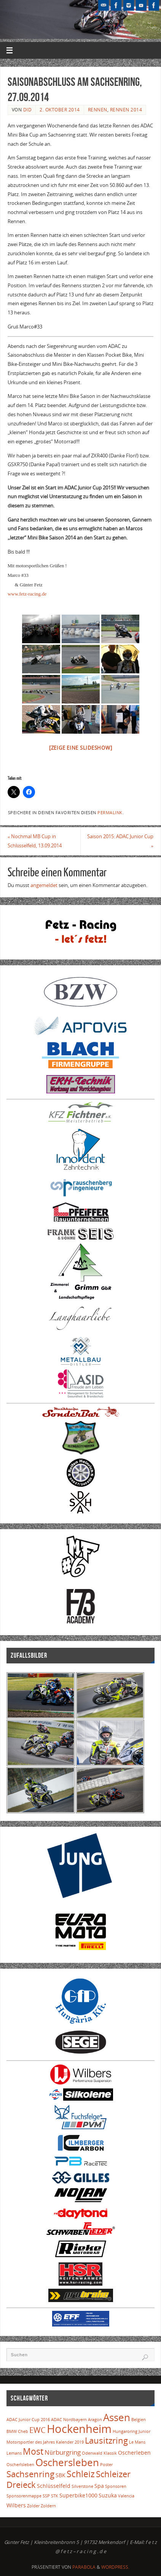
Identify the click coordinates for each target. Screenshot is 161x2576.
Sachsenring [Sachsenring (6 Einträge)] (30, 2473)
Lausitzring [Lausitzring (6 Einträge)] (106, 2440)
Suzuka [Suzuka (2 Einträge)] (108, 2495)
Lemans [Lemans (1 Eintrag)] (14, 2453)
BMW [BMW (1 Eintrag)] (11, 2431)
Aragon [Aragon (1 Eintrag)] (95, 2419)
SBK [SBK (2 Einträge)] (60, 2475)
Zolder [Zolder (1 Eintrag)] (33, 2505)
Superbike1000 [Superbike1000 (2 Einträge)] (78, 2495)
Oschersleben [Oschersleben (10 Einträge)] (67, 2462)
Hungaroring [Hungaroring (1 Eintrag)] (125, 2431)
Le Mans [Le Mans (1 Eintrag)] (137, 2442)
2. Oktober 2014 (60, 109)
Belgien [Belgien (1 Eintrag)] (138, 2419)
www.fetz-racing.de (27, 594)
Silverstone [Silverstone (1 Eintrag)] (82, 2486)
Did (27, 109)
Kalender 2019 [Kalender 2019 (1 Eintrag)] (70, 2442)
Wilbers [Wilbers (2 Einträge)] (16, 2505)
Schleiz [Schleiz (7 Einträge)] (81, 2474)
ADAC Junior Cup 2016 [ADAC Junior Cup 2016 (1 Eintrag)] (28, 2419)
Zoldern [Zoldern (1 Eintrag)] (48, 2505)
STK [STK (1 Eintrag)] (54, 2496)
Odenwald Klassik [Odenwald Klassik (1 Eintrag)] (99, 2453)
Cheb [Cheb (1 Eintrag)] (23, 2431)
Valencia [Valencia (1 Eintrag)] (126, 2496)
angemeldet (43, 885)
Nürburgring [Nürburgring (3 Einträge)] (62, 2452)
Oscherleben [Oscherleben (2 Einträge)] (134, 2452)
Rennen (97, 109)
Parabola (84, 2567)
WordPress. (115, 2567)
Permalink (110, 812)
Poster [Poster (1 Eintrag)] (106, 2464)
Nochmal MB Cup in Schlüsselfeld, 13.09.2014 (35, 841)
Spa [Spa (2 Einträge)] (99, 2485)
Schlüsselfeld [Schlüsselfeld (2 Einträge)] (53, 2485)
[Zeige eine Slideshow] (80, 747)
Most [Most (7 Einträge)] (33, 2451)
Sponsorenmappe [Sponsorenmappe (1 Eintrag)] (23, 2496)
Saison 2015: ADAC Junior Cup (120, 841)
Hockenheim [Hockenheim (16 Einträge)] (79, 2428)
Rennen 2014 (126, 109)
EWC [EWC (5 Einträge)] (37, 2430)
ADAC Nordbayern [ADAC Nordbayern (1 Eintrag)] (69, 2419)
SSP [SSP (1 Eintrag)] (46, 2496)
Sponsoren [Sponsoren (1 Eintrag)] (115, 2486)
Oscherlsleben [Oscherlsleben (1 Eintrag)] (20, 2464)
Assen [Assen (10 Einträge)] (116, 2417)
